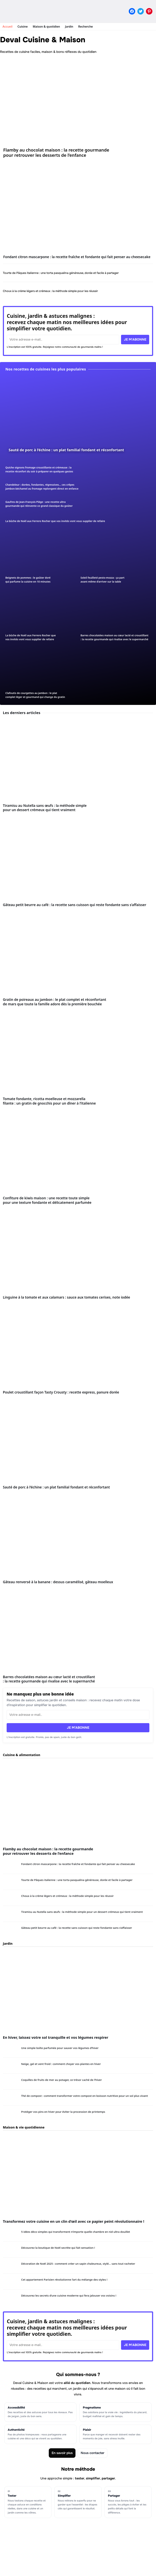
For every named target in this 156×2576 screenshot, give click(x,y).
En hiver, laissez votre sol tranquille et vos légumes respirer (55, 2037)
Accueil (7, 26)
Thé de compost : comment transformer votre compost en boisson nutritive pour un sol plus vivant (84, 2096)
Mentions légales (68, 2545)
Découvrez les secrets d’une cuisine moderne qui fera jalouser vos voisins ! (68, 2295)
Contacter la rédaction (73, 2558)
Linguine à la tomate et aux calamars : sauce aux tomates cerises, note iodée (66, 1297)
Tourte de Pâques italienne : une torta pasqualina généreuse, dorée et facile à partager (61, 273)
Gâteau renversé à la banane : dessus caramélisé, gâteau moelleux (58, 1582)
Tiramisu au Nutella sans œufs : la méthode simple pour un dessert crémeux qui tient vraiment (45, 807)
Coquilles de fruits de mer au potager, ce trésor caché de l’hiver (61, 2080)
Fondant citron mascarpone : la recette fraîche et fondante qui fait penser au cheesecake (76, 257)
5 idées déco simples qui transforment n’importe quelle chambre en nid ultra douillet (75, 2231)
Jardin (69, 26)
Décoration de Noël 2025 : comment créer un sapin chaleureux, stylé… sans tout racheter (78, 2263)
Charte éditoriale (68, 2539)
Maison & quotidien (46, 26)
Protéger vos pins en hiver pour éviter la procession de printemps (63, 2111)
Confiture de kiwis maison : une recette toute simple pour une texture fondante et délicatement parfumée (47, 1200)
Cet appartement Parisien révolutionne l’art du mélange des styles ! (64, 2279)
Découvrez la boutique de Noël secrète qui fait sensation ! (58, 2247)
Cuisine (22, 26)
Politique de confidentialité (76, 2552)
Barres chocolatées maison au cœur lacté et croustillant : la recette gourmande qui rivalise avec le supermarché (49, 1679)
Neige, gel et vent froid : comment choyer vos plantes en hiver (61, 2064)
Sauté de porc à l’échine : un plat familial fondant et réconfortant (66, 449)
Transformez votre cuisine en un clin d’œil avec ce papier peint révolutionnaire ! (73, 2221)
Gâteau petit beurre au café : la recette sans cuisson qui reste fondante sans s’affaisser (74, 904)
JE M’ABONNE (78, 1728)
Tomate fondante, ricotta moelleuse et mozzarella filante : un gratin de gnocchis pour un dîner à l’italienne (49, 1101)
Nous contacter (92, 2453)
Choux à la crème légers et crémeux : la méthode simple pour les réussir (50, 291)
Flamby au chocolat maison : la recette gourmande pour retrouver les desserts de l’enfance (56, 152)
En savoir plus (62, 2453)
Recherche (85, 26)
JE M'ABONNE (135, 339)
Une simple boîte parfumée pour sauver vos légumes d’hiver (60, 2048)
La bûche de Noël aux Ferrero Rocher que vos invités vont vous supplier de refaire (55, 521)
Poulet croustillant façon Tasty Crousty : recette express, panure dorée (61, 1392)
